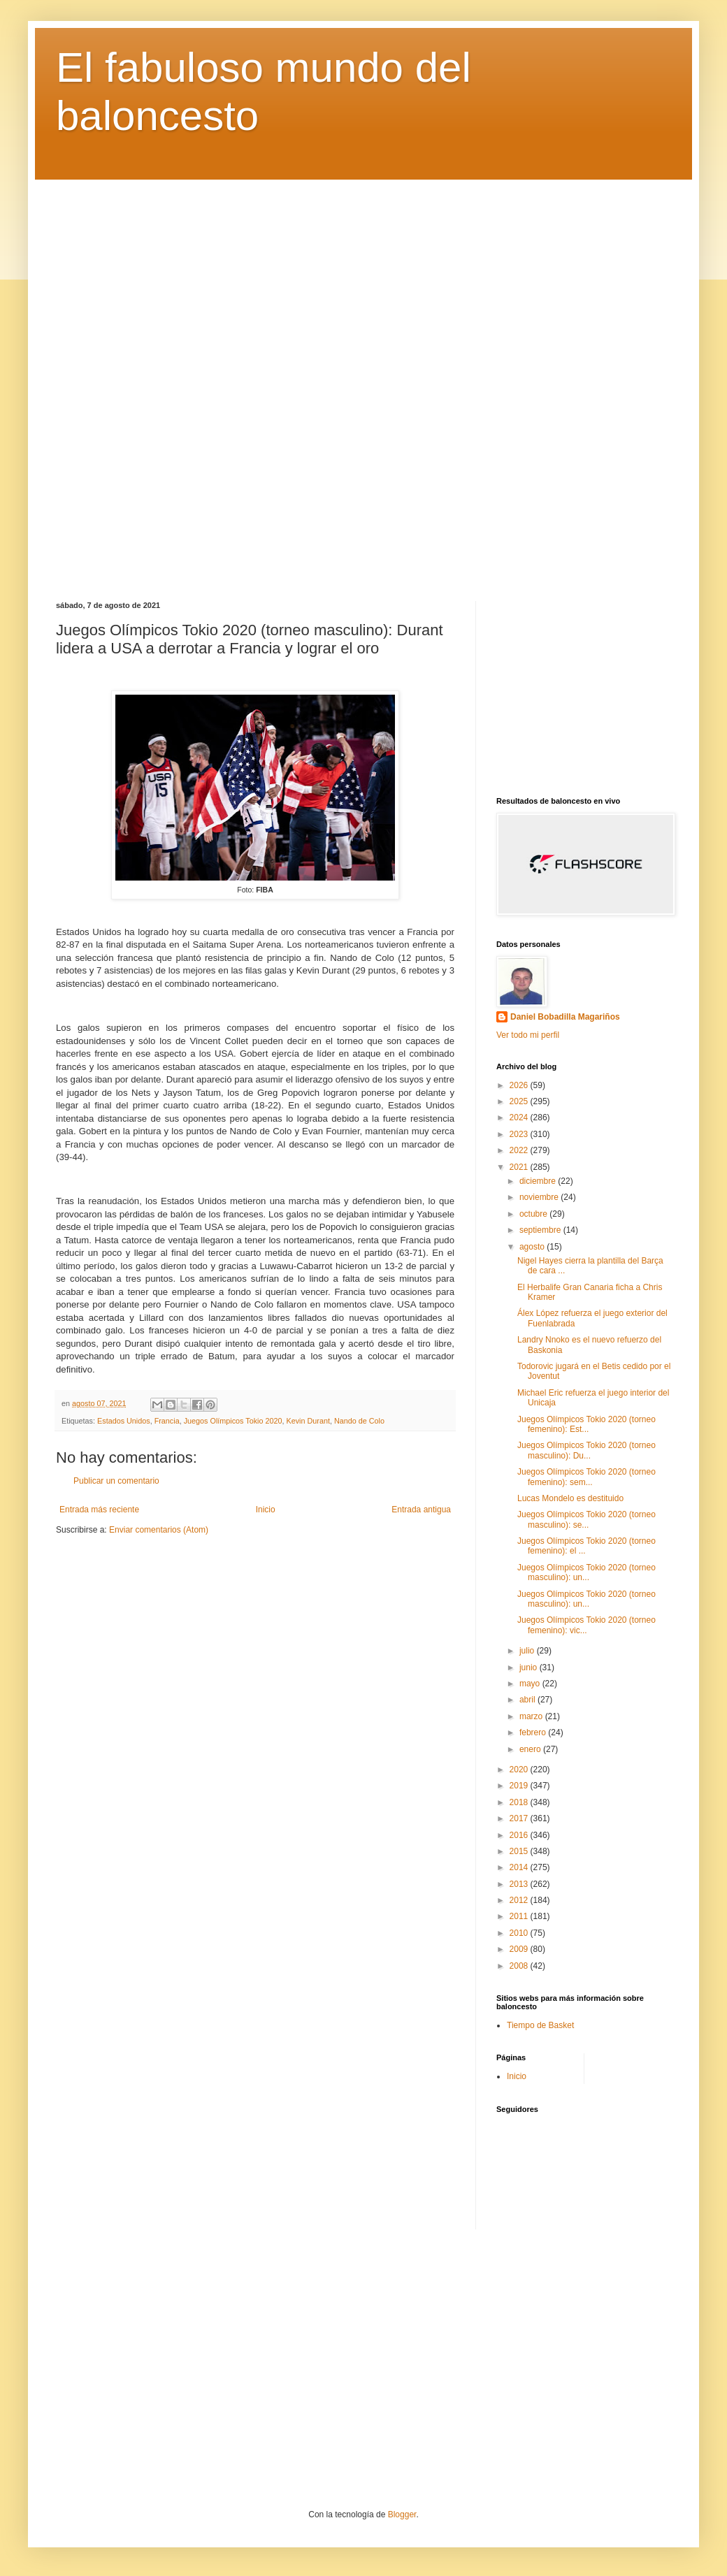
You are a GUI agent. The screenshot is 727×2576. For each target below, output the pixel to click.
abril (528, 1700)
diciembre (538, 1181)
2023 (520, 1134)
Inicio (265, 1509)
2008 (520, 1966)
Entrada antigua (421, 1509)
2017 (520, 1818)
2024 (520, 1117)
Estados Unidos (123, 1421)
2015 (520, 1851)
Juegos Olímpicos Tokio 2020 (233, 1421)
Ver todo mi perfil (527, 1035)
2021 (520, 1167)
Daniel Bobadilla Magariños (565, 1017)
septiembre (541, 1230)
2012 (520, 1900)
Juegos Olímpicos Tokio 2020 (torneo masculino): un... (586, 1572)
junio (529, 1667)
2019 (520, 1785)
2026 (520, 1085)
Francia (167, 1421)
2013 (520, 1884)
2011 (520, 1916)
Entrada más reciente (99, 1509)
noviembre (540, 1197)
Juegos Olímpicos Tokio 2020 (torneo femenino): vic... (586, 1625)
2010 (520, 1933)
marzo (532, 1716)
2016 (520, 1835)
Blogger (402, 2514)
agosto (533, 1247)
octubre (534, 1214)
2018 (520, 1802)
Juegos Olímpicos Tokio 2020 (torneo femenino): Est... (586, 1424)
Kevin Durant (308, 1421)
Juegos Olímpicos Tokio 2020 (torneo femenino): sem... (586, 1476)
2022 (520, 1150)
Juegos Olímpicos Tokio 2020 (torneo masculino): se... (586, 1519)
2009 (520, 1949)
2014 (520, 1867)
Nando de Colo (359, 1421)
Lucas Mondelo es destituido (570, 1498)
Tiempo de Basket (540, 2025)
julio (528, 1651)
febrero (533, 1732)
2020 (520, 1769)
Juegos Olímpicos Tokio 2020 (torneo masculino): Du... (586, 1450)
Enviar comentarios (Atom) (158, 1530)
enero (531, 1749)
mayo (530, 1683)
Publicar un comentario (116, 1481)
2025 (520, 1101)
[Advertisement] (363, 380)
